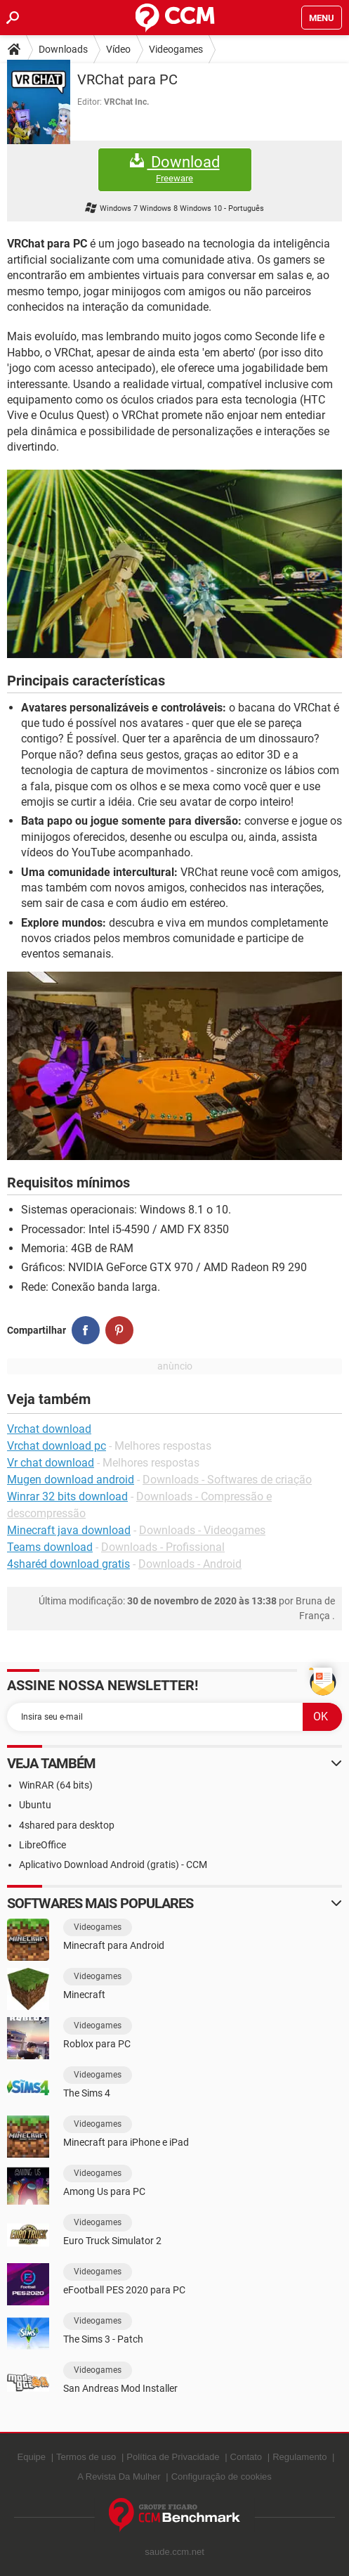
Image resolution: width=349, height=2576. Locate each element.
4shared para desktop (66, 1825)
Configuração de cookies (221, 2476)
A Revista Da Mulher (119, 2476)
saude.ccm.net (174, 2551)
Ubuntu (35, 1804)
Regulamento (299, 2457)
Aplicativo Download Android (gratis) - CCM (113, 1864)
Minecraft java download (69, 1530)
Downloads (63, 49)
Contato (246, 2457)
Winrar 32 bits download (67, 1496)
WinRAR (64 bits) (56, 1785)
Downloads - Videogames (202, 1530)
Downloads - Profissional (163, 1547)
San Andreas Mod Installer (120, 2388)
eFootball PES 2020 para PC (124, 2289)
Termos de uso (86, 2457)
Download (175, 169)
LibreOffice (42, 1844)
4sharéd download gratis (68, 1564)
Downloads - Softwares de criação (227, 1479)
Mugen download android (70, 1479)
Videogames (176, 49)
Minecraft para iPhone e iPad (126, 2142)
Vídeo (118, 49)
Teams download (50, 1547)
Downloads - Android (190, 1564)
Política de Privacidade (172, 2457)
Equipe (32, 2457)
